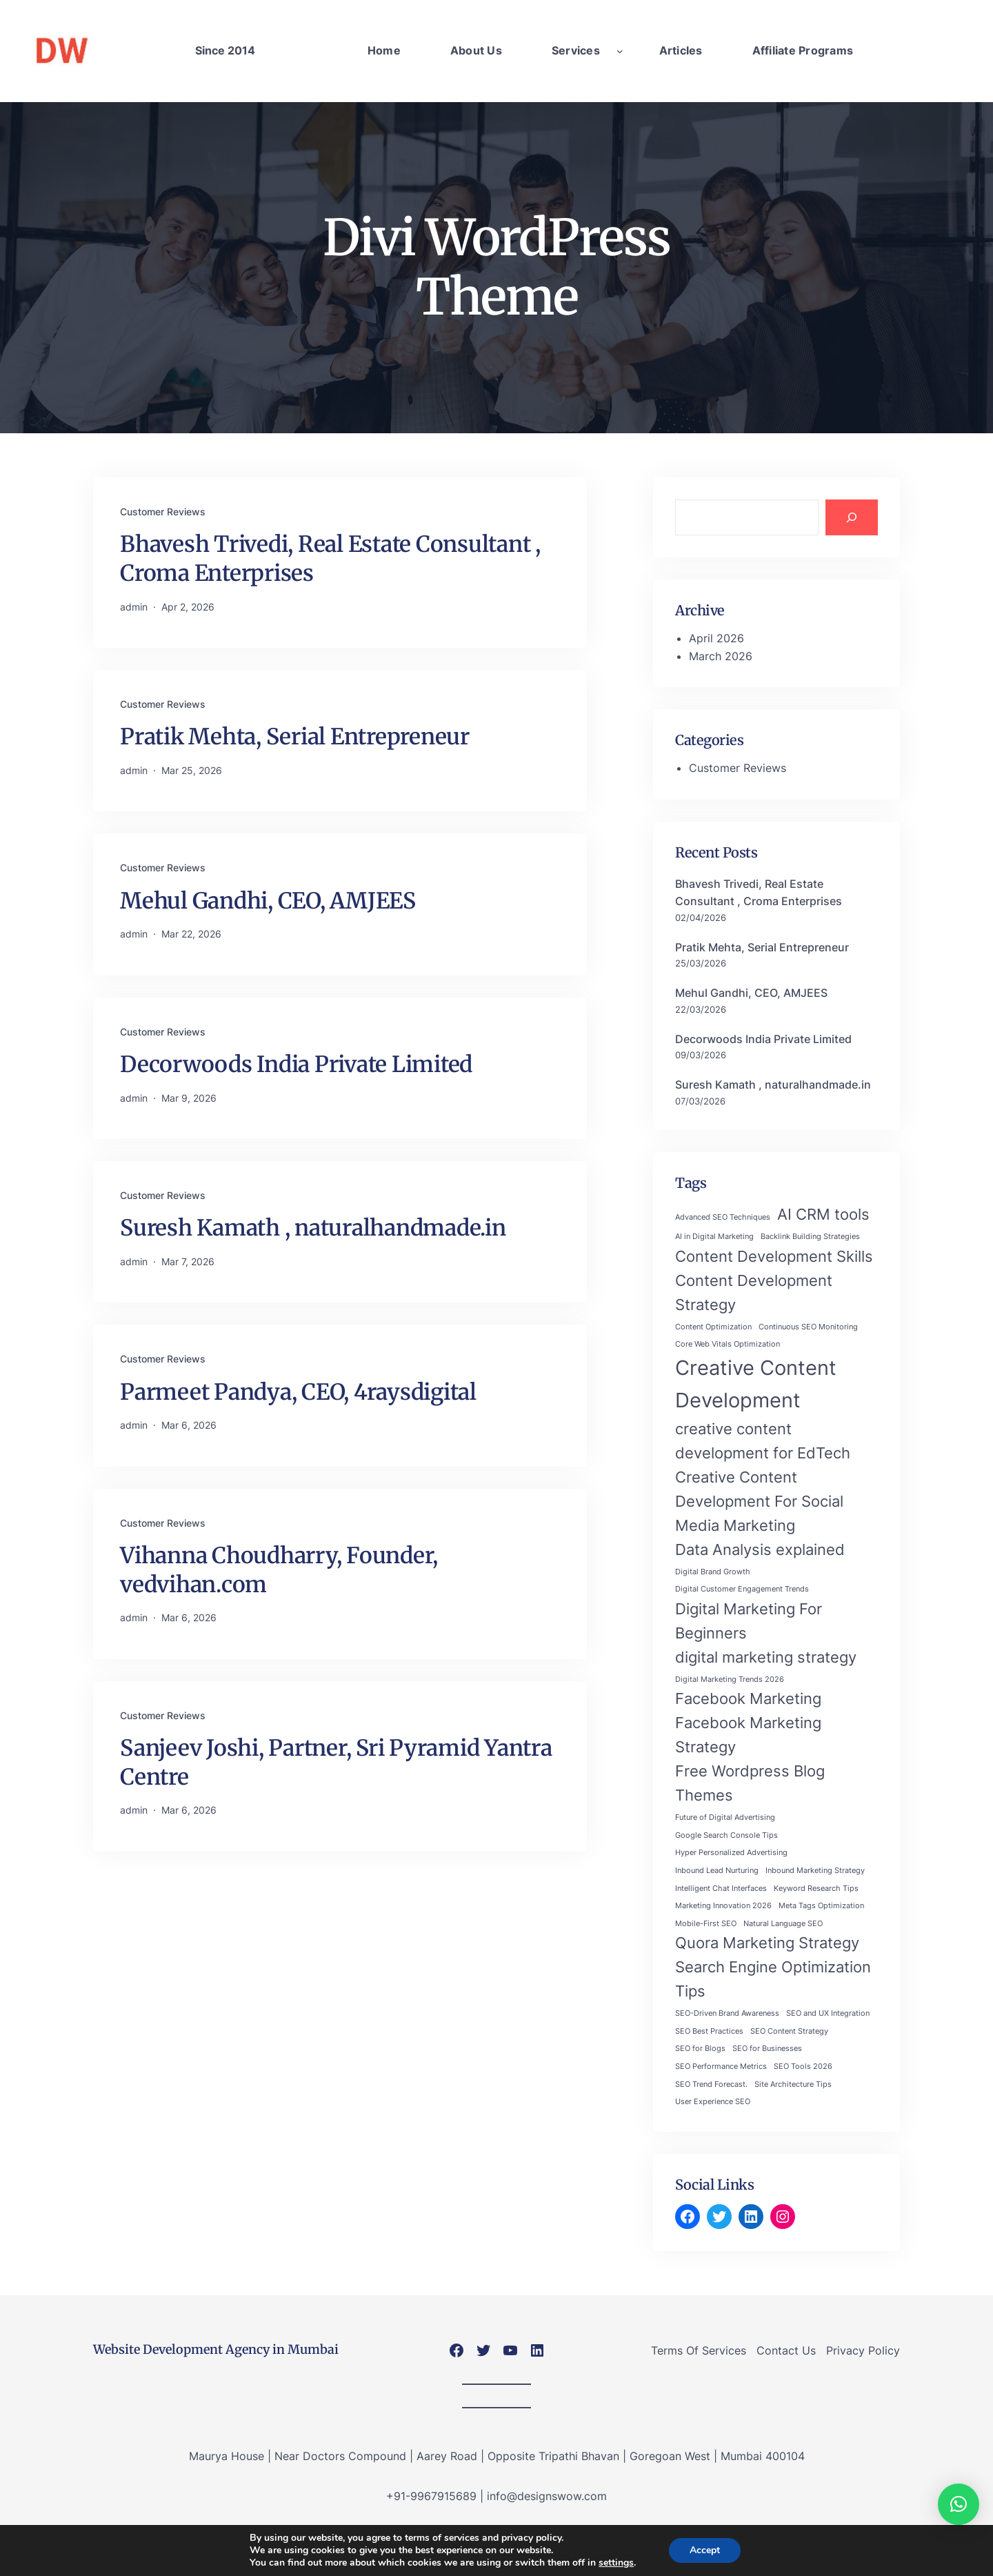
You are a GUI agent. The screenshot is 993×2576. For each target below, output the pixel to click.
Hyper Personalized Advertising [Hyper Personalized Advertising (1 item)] (731, 1852)
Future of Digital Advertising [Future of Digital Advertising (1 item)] (725, 1817)
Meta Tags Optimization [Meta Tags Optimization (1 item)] (821, 1905)
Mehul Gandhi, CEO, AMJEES (268, 901)
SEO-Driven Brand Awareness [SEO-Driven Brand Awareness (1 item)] (727, 2013)
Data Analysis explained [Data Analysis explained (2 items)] (760, 1549)
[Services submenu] (619, 51)
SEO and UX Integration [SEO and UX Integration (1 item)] (828, 2013)
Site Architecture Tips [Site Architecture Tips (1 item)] (793, 2084)
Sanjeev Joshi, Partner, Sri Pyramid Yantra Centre (336, 1762)
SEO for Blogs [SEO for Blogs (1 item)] (700, 2048)
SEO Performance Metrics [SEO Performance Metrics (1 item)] (721, 2066)
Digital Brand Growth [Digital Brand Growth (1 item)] (712, 1571)
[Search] (851, 517)
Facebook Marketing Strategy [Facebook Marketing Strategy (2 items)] (748, 1735)
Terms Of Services (698, 2350)
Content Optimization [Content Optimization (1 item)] (713, 1326)
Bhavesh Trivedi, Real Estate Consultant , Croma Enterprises (330, 559)
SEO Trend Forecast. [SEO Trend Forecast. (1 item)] (711, 2084)
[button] (958, 2504)
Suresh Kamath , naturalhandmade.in (313, 1228)
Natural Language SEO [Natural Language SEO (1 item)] (783, 1923)
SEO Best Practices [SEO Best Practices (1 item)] (709, 2031)
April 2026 (716, 638)
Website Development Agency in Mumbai (216, 2349)
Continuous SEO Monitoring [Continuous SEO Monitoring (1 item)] (808, 1326)
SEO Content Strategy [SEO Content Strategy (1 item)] (789, 2031)
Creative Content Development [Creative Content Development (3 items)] (755, 1384)
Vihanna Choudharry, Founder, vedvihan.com (279, 1570)
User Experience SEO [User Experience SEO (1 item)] (712, 2101)
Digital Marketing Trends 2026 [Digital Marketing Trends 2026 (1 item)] (729, 1679)
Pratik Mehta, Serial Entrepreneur (295, 737)
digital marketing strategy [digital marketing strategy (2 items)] (765, 1657)
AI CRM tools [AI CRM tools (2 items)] (823, 1214)
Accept (705, 2550)
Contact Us (786, 2350)
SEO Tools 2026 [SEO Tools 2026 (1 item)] (803, 2066)
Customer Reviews (162, 511)
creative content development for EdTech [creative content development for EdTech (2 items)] (762, 1441)
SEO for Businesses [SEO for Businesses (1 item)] (767, 2048)
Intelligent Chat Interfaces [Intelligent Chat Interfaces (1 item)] (721, 1888)
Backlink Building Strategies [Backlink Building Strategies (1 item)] (810, 1236)
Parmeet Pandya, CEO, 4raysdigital (298, 1392)
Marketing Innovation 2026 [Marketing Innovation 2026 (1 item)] (723, 1905)
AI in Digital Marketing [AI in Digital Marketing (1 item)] (714, 1236)
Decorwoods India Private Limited (296, 1064)
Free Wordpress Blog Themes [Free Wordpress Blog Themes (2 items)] (750, 1783)
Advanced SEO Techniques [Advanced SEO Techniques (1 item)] (722, 1217)
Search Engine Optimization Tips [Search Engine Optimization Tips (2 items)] (773, 1979)
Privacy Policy (863, 2350)
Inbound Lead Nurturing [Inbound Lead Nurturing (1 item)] (717, 1870)
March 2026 (720, 656)
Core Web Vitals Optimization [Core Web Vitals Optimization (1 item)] (727, 1344)
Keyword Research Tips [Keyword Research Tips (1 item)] (816, 1888)
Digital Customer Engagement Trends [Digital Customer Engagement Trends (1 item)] (742, 1589)
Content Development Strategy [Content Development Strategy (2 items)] (753, 1292)
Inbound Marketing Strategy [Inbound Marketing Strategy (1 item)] (815, 1870)
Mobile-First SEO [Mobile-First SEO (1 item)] (705, 1923)
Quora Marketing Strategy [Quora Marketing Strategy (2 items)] (767, 1943)
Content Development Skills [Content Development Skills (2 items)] (774, 1256)
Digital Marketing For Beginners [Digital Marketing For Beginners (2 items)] (748, 1621)
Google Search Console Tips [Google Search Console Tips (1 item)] (726, 1835)
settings (616, 2563)
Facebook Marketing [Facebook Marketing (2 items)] (748, 1698)
